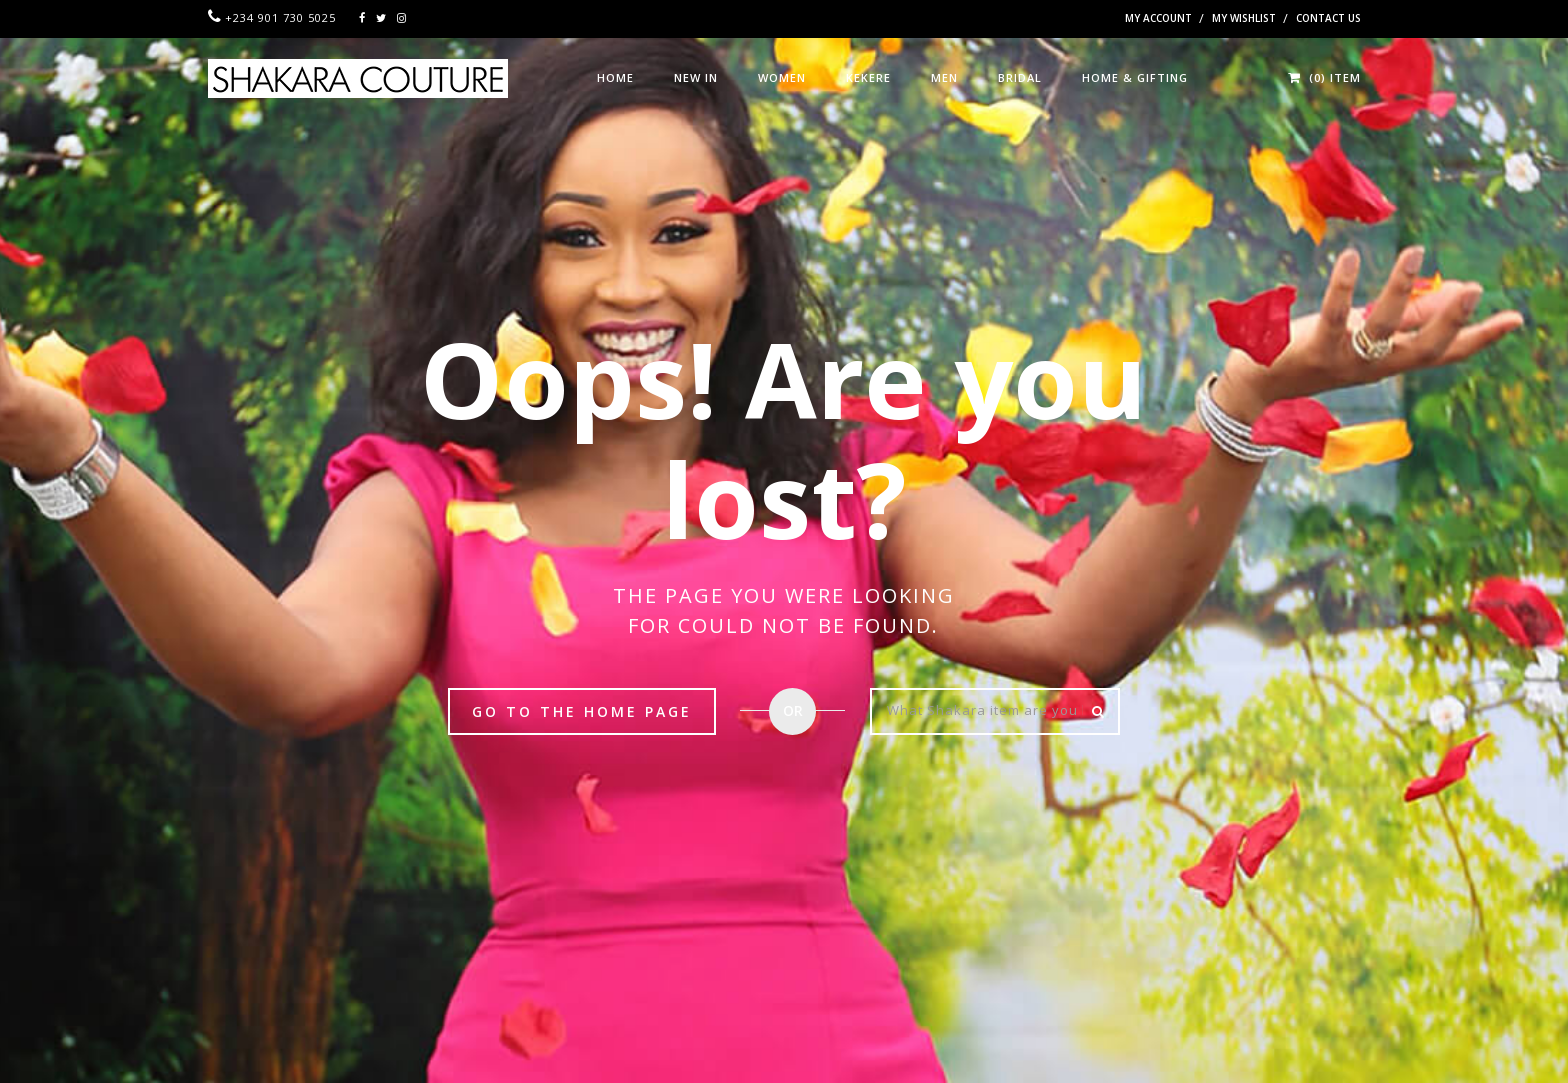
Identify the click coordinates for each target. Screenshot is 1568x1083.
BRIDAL (1020, 77)
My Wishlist (1244, 18)
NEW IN (696, 77)
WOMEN (782, 77)
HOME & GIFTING (1135, 77)
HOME (615, 77)
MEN (944, 77)
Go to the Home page (582, 711)
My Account (1158, 18)
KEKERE (868, 77)
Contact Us (1328, 18)
